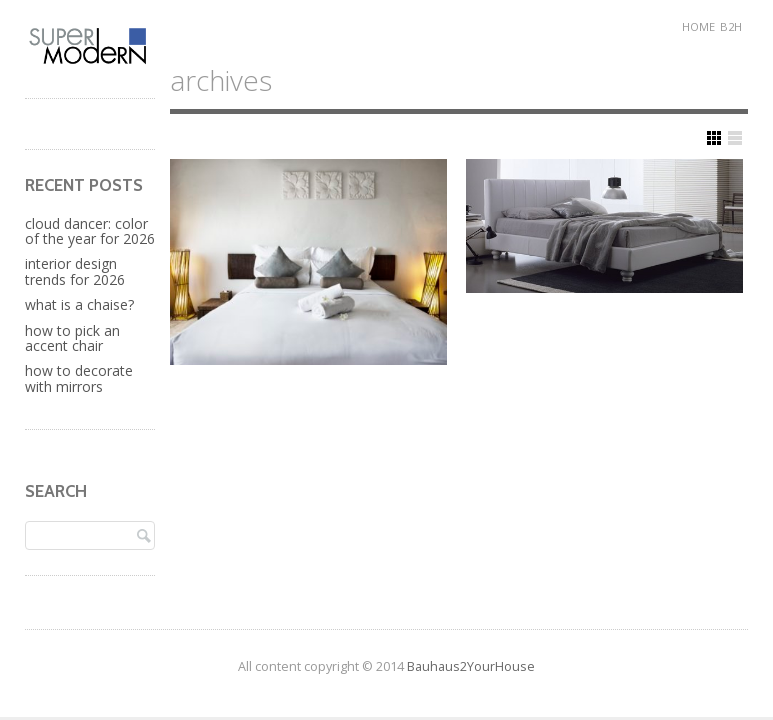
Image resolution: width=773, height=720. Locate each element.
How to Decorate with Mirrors (79, 378)
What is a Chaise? (79, 304)
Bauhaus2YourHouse (471, 666)
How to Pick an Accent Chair (72, 338)
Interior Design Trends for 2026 (75, 271)
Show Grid (714, 138)
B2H (731, 26)
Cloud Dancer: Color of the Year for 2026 (90, 231)
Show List (735, 138)
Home (698, 26)
